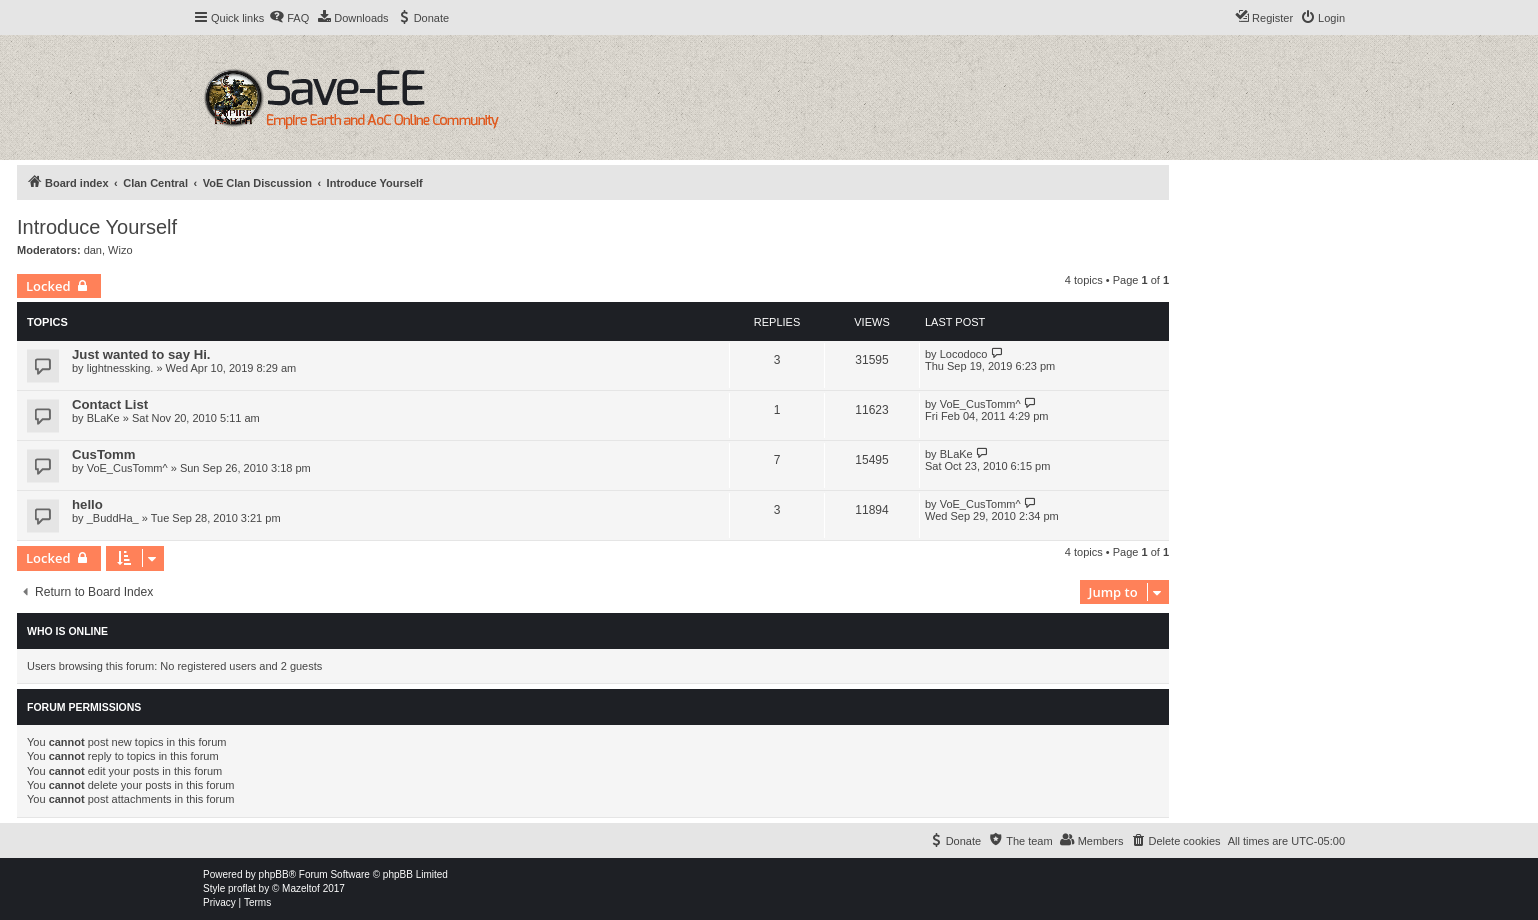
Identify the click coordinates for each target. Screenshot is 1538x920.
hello (87, 504)
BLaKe (103, 418)
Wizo (120, 250)
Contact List (110, 404)
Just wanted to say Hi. (141, 354)
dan (93, 250)
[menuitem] (289, 18)
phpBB (274, 874)
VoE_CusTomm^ (980, 404)
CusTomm (104, 454)
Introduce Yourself (97, 227)
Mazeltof (301, 888)
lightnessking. (120, 368)
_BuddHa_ (113, 518)
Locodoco (964, 354)
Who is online (67, 631)
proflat (242, 888)
